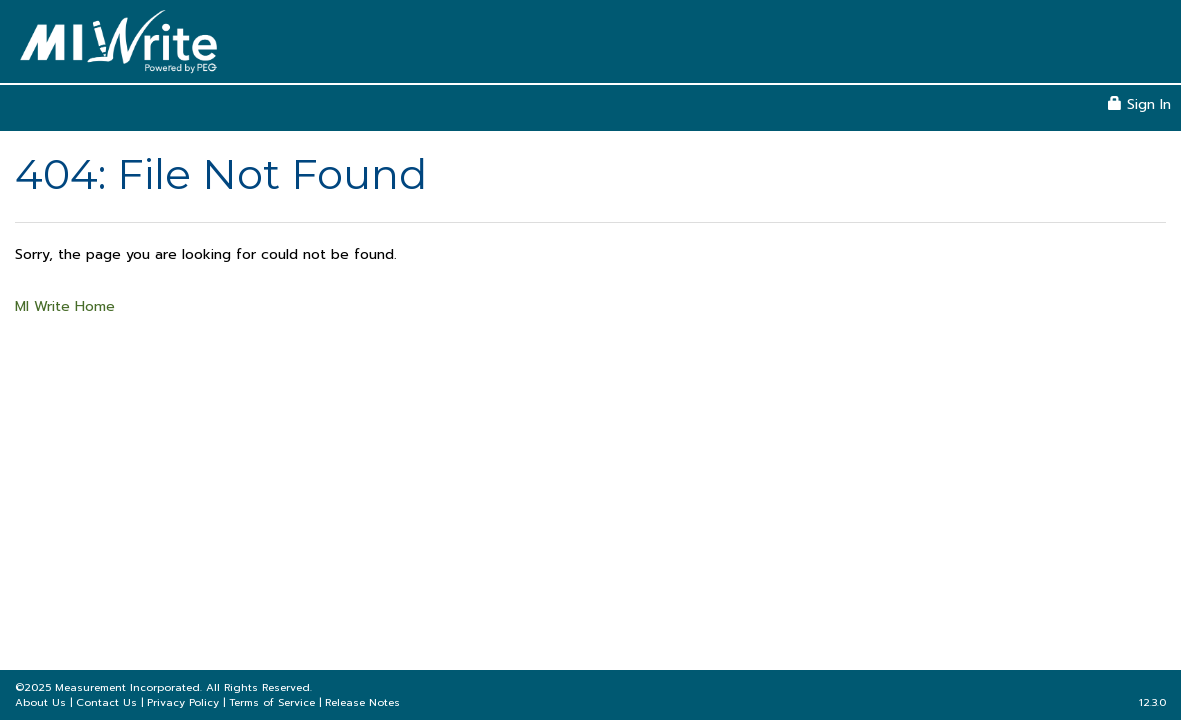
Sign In (1139, 104)
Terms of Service (272, 702)
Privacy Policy (183, 702)
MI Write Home (65, 306)
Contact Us (106, 702)
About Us (40, 702)
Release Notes (362, 702)
